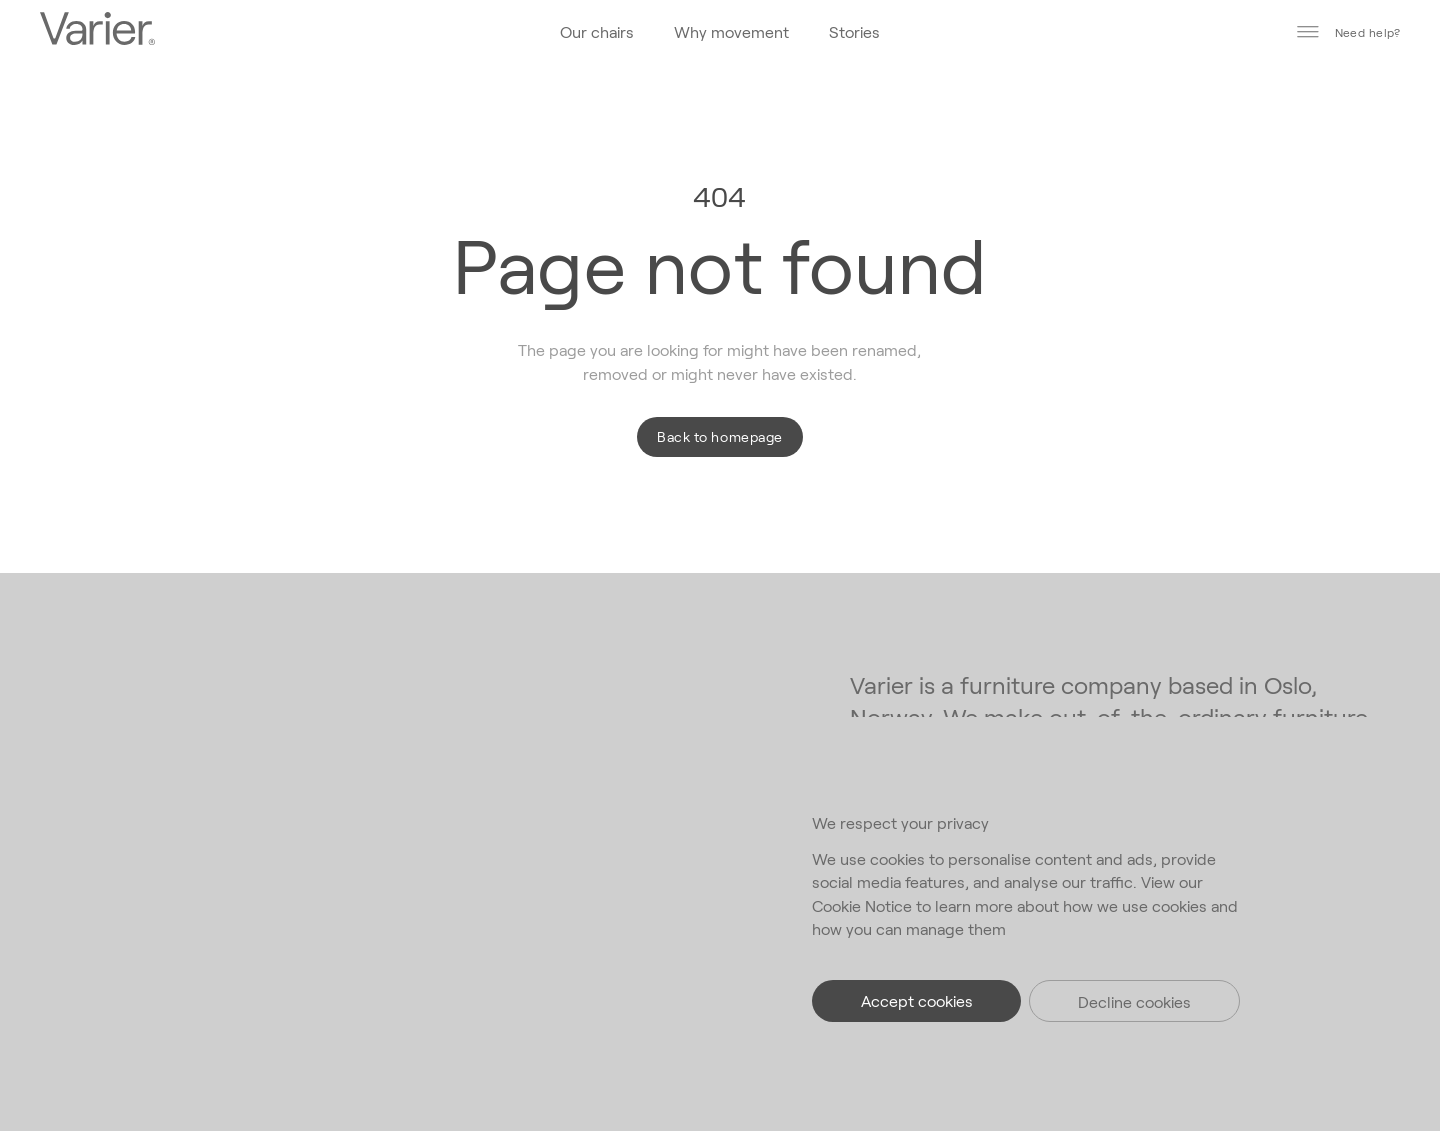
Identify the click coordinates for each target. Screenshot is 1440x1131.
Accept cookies (917, 1000)
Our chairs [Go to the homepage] (597, 31)
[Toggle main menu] (1308, 32)
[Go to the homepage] (97, 31)
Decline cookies (1134, 1001)
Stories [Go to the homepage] (854, 31)
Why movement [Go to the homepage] (731, 31)
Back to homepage (719, 436)
